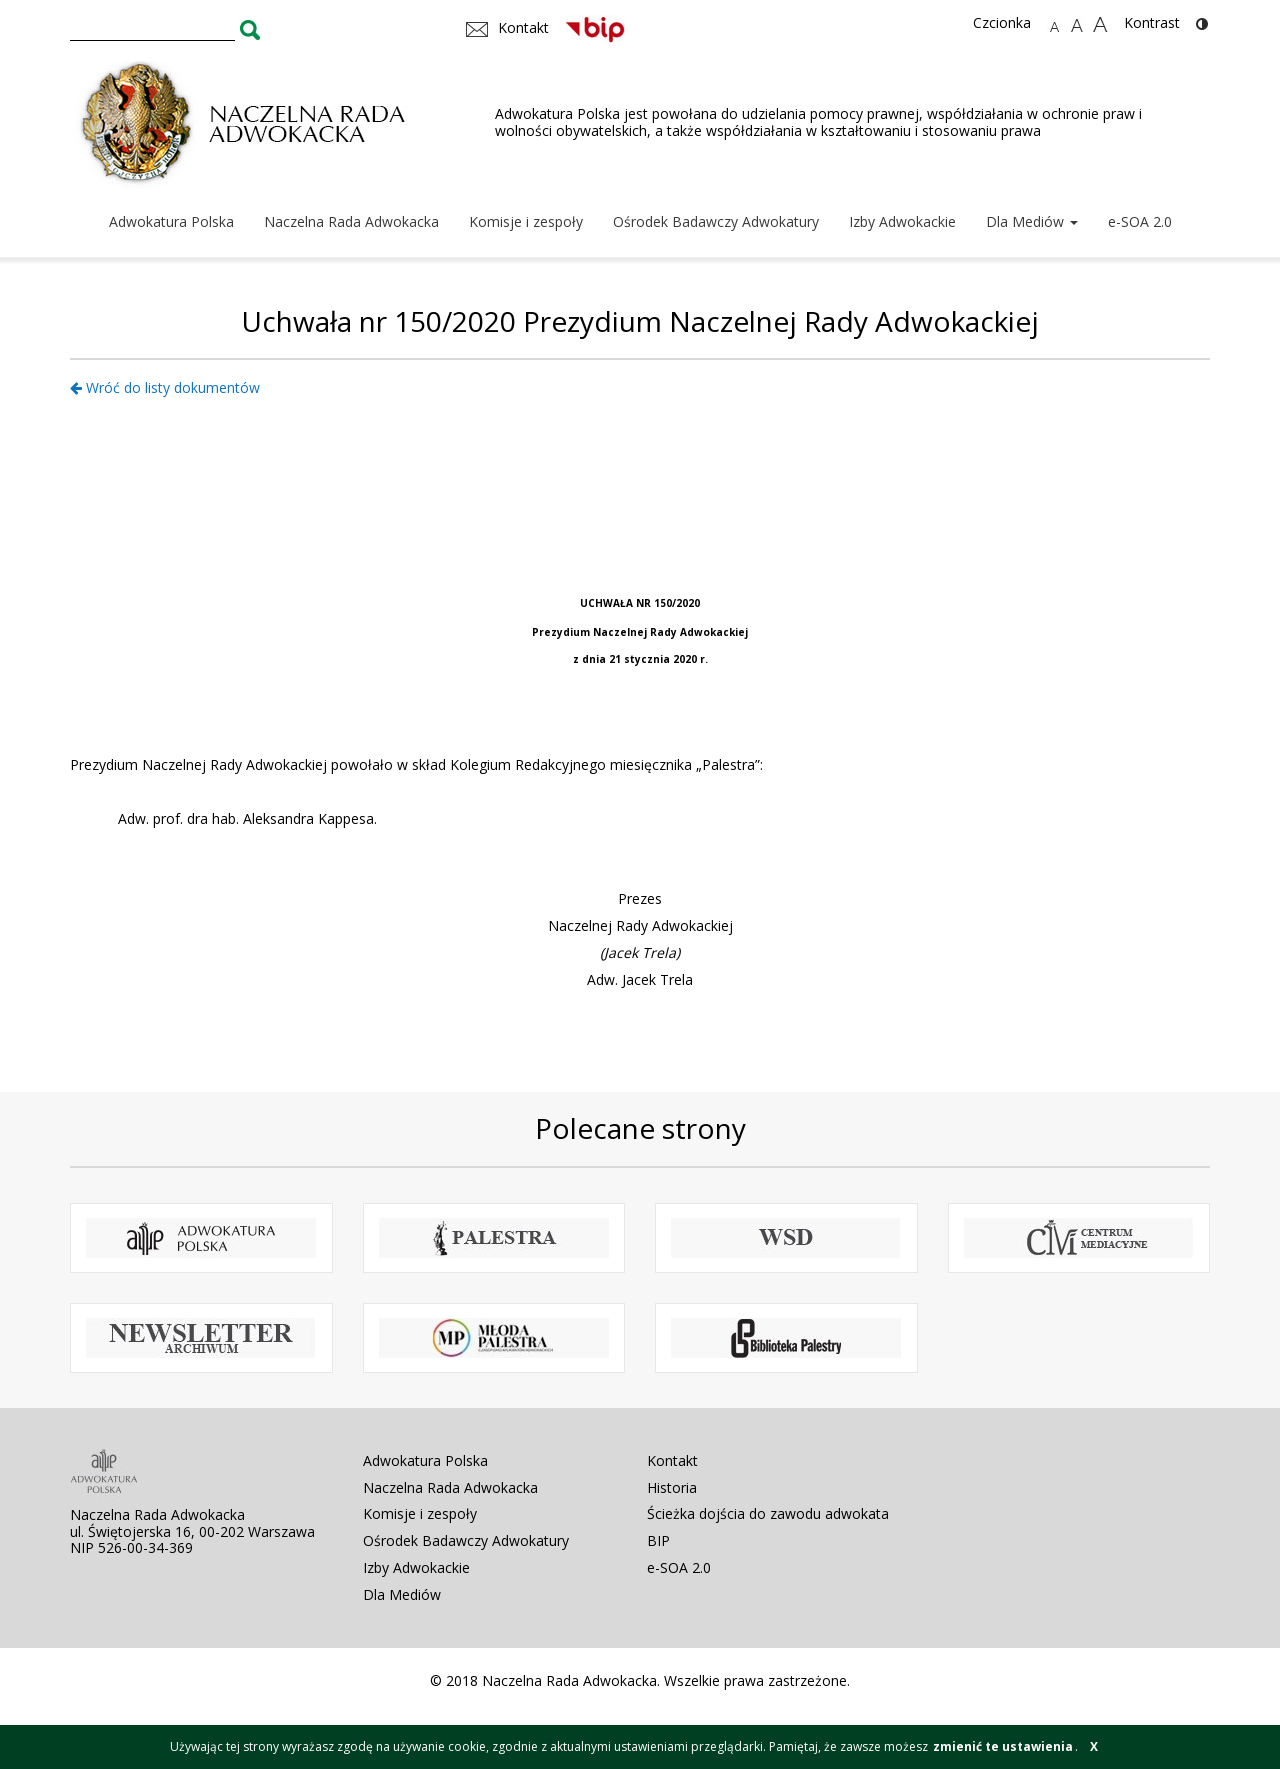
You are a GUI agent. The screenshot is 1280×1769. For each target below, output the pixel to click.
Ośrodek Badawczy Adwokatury (716, 221)
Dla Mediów (1032, 221)
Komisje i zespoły (526, 221)
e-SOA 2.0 (1140, 221)
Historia (672, 1487)
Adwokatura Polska (171, 221)
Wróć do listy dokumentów (165, 387)
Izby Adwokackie (902, 221)
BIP (658, 1540)
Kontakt (672, 1460)
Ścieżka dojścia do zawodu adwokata (768, 1513)
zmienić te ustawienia (1003, 1746)
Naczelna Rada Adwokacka (351, 221)
